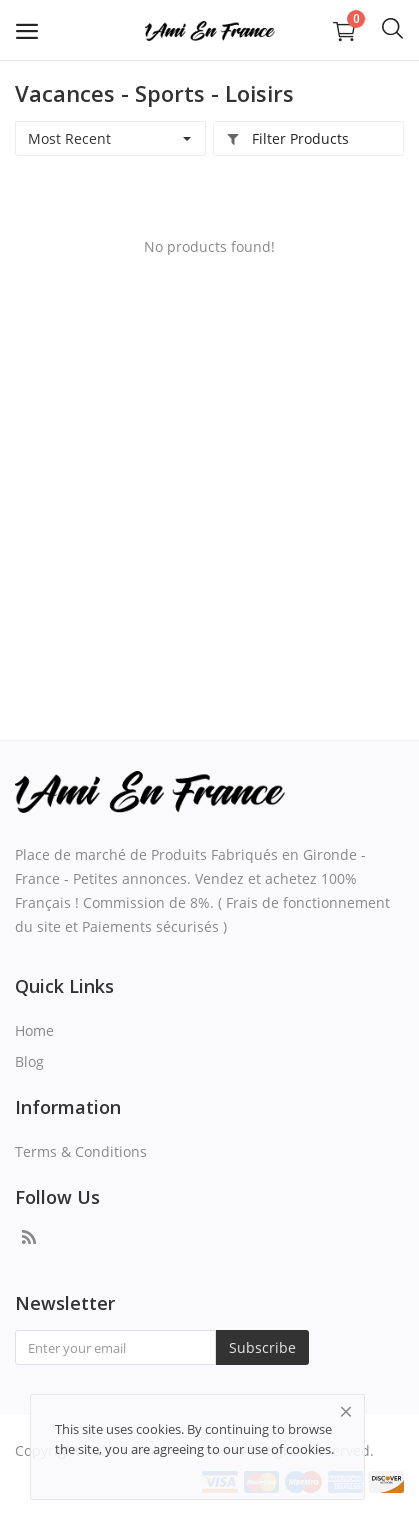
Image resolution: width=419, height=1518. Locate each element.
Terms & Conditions (81, 1151)
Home (34, 1030)
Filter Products (287, 138)
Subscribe (262, 1347)
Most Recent (69, 138)
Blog (29, 1061)
